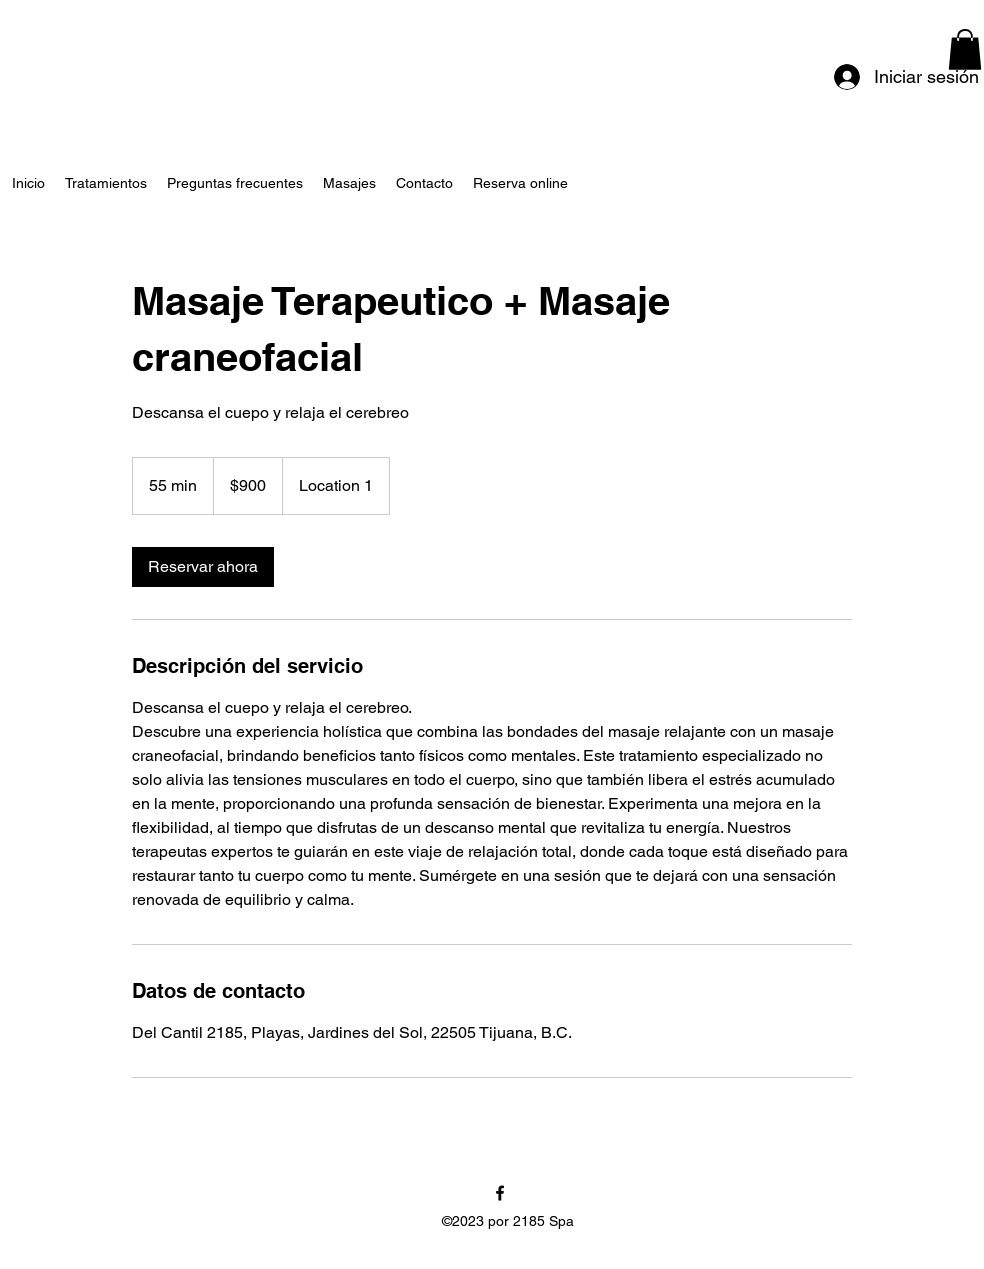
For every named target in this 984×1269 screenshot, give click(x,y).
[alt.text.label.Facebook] (500, 1193)
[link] (203, 567)
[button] (965, 49)
